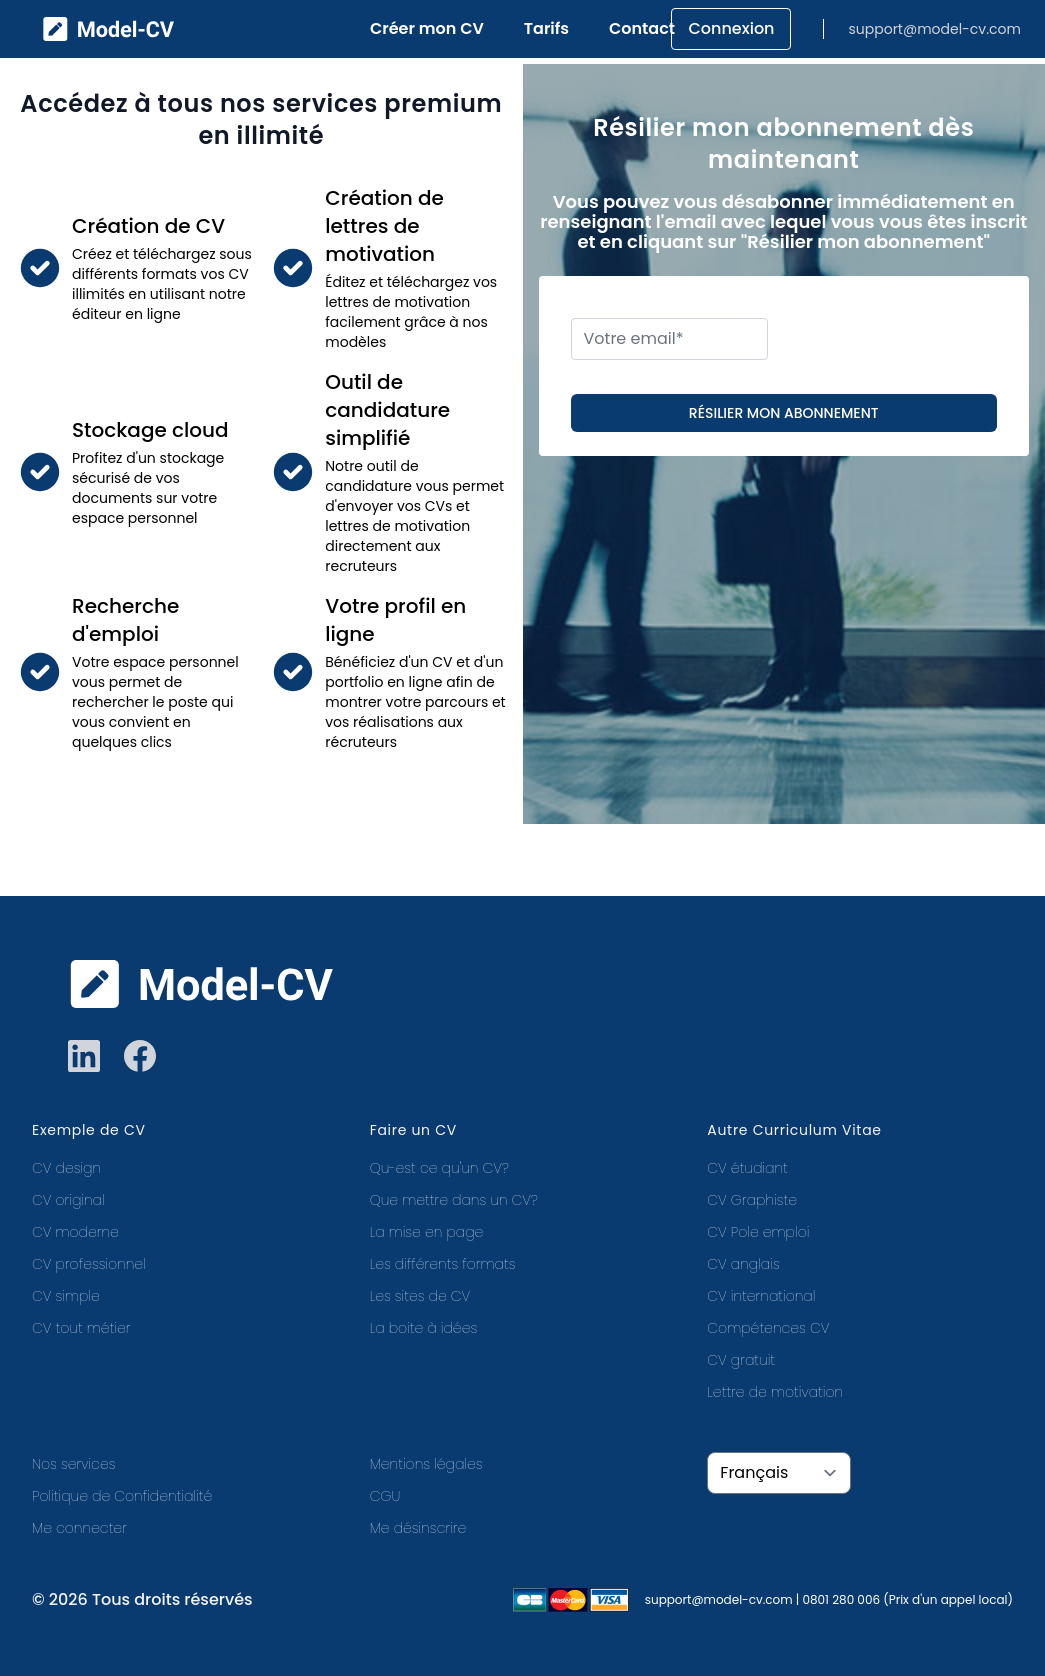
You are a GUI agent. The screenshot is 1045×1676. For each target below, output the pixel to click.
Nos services (73, 1464)
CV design (66, 1168)
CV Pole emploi (758, 1232)
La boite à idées (424, 1328)
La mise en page (427, 1232)
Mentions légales (426, 1464)
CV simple (66, 1296)
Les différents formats (443, 1264)
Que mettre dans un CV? (454, 1200)
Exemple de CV (89, 1130)
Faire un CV (413, 1130)
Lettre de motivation (775, 1392)
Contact (642, 28)
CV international (761, 1296)
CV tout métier (81, 1328)
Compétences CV (768, 1328)
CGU (385, 1496)
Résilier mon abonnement (784, 413)
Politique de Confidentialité (122, 1496)
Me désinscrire (418, 1528)
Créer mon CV (427, 28)
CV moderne (75, 1232)
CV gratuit (741, 1360)
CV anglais (743, 1264)
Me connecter (79, 1528)
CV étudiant (747, 1168)
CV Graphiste (752, 1200)
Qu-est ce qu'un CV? (439, 1168)
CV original (68, 1200)
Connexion (731, 28)
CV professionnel (89, 1264)
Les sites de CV (420, 1296)
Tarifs (546, 28)
